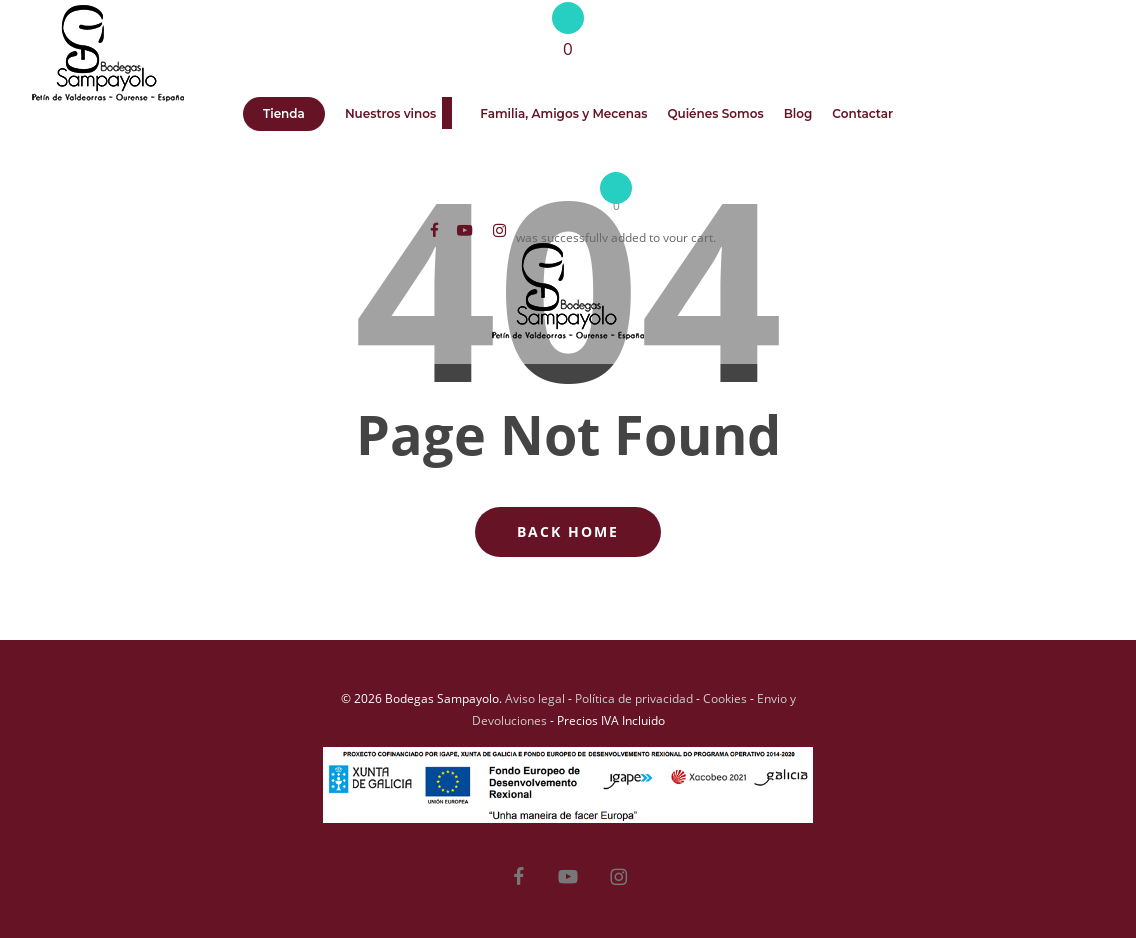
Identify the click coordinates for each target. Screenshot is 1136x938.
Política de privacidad (634, 698)
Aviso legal (535, 698)
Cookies (725, 698)
